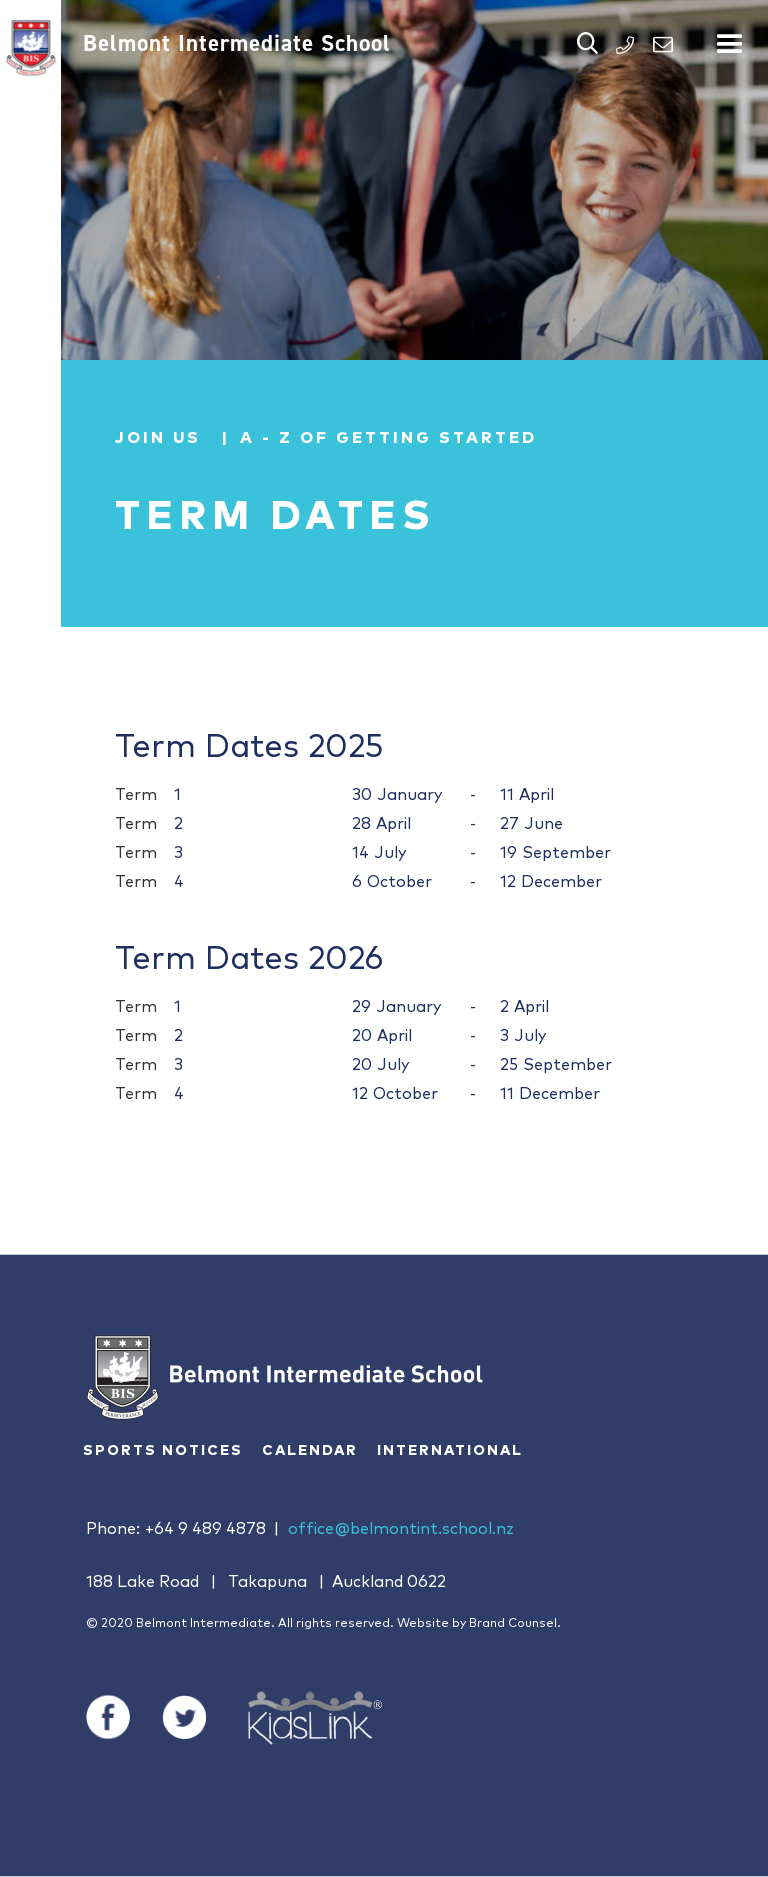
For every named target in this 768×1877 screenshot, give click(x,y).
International (450, 1451)
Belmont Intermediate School (237, 43)
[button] (730, 36)
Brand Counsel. (515, 1624)
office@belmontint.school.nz (401, 1529)
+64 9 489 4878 (205, 1529)
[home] (30, 48)
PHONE (625, 45)
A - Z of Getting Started (388, 438)
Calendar (310, 1451)
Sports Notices (163, 1451)
